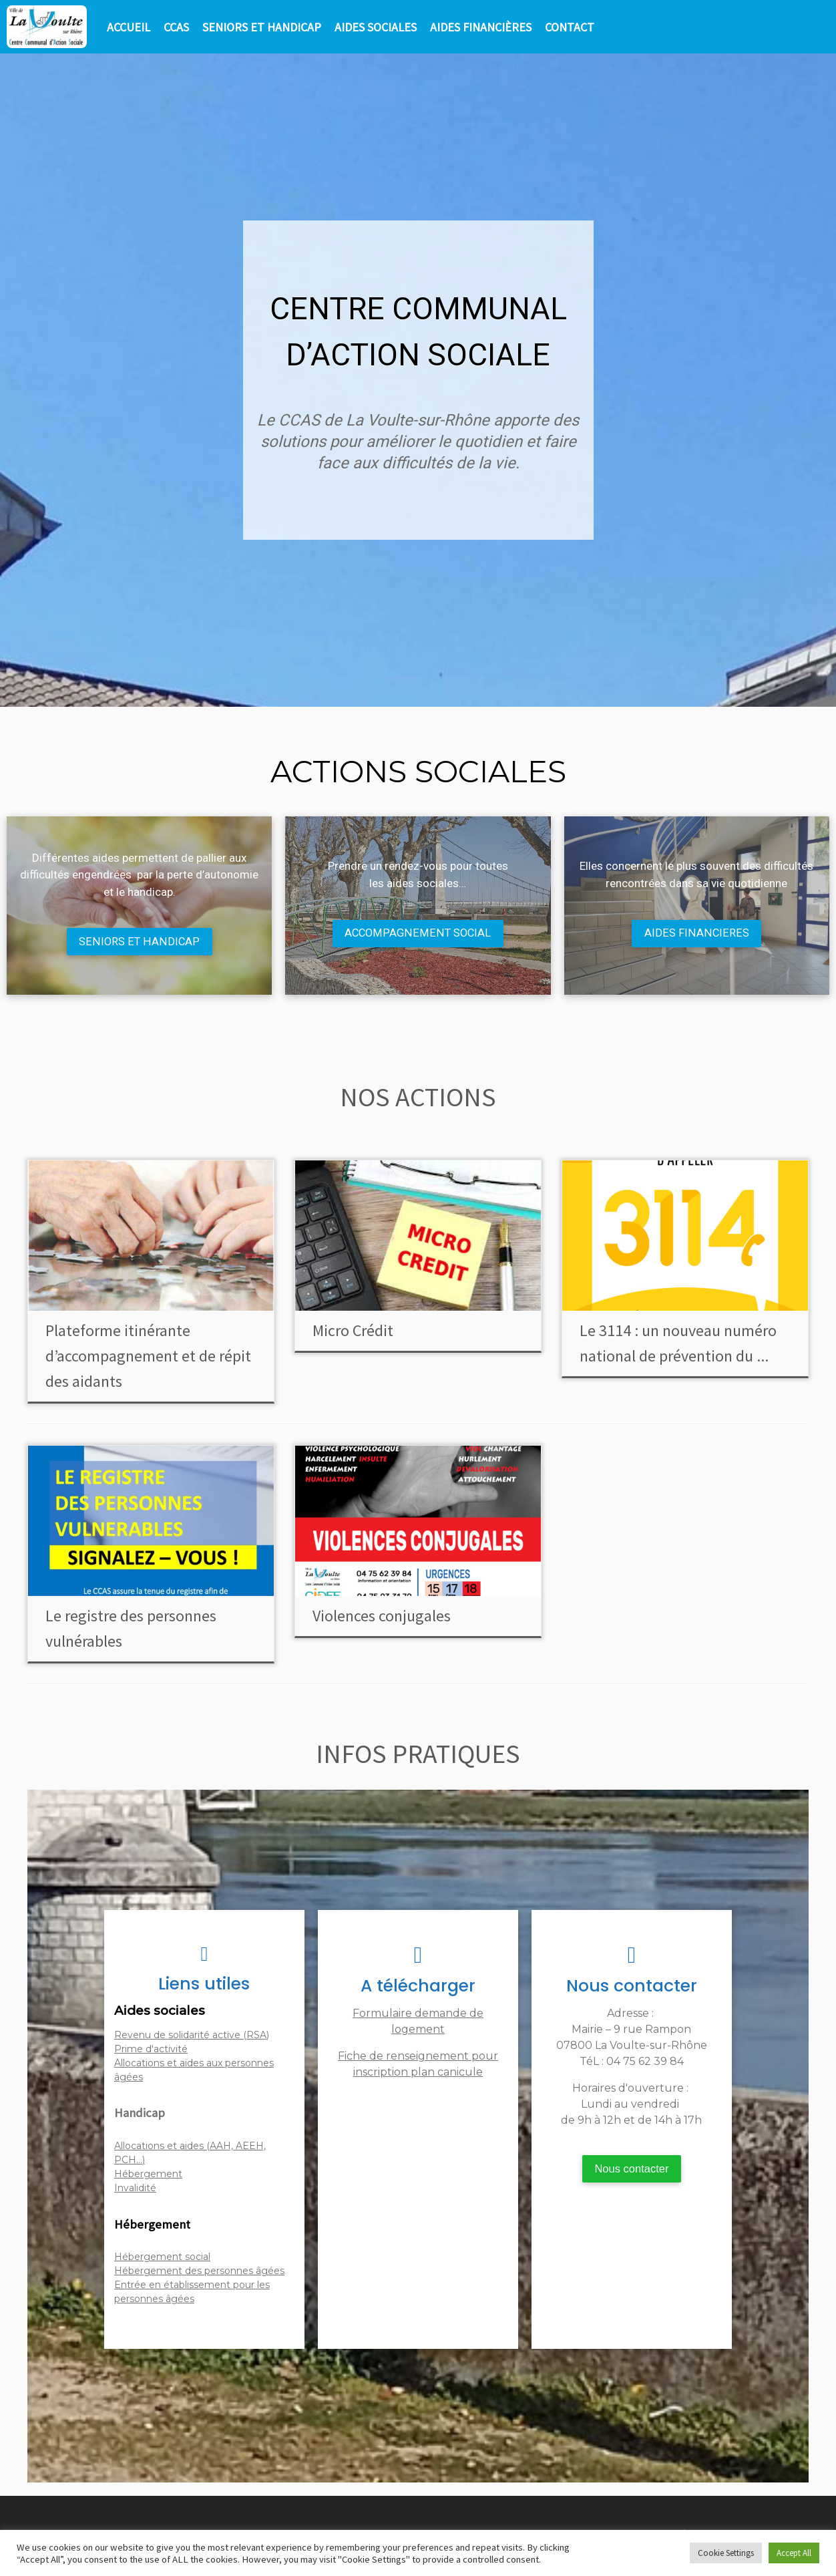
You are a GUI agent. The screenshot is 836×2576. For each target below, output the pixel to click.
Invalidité (135, 2189)
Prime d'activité (151, 2050)
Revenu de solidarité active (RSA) (191, 2036)
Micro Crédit (352, 1331)
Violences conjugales (381, 1616)
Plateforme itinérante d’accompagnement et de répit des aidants (148, 1356)
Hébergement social (162, 2258)
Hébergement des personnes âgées (199, 2272)
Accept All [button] (794, 2553)
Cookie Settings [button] (726, 2553)
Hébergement (148, 2175)
